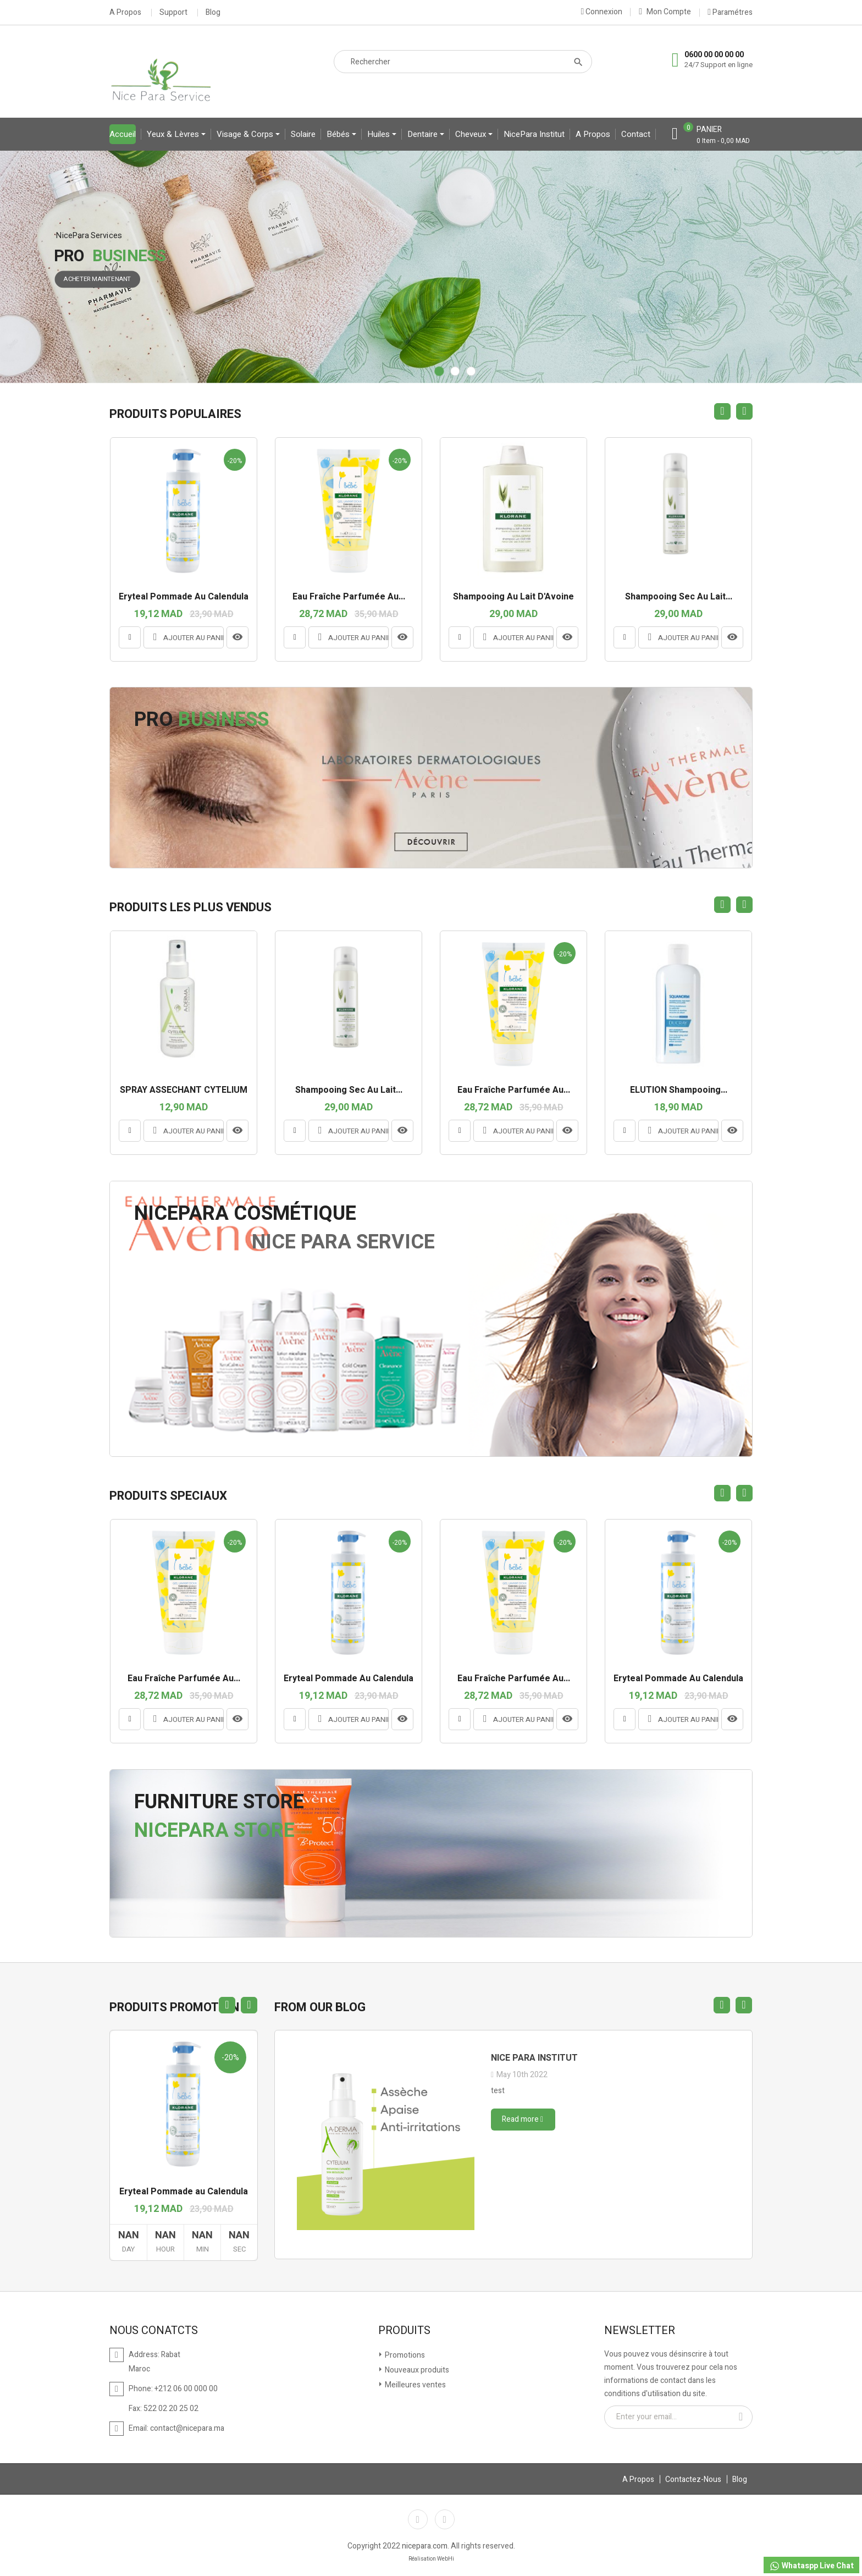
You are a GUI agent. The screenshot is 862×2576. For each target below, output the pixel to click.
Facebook (418, 2519)
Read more (523, 2119)
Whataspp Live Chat (811, 2566)
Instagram (445, 2519)
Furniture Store (219, 1802)
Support (173, 12)
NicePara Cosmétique (245, 1213)
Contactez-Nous (693, 2479)
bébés (339, 134)
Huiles (379, 134)
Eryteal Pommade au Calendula (183, 2191)
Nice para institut (534, 2058)
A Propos (125, 12)
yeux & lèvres (174, 134)
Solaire (303, 134)
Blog (213, 12)
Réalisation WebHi (431, 2559)
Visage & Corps (246, 134)
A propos (593, 134)
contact (635, 134)
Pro (201, 719)
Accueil (122, 134)
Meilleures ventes (414, 2385)
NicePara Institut (534, 134)
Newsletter (639, 2331)
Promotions (404, 2355)
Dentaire (423, 134)
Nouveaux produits (416, 2370)
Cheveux (471, 134)
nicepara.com (424, 2546)
